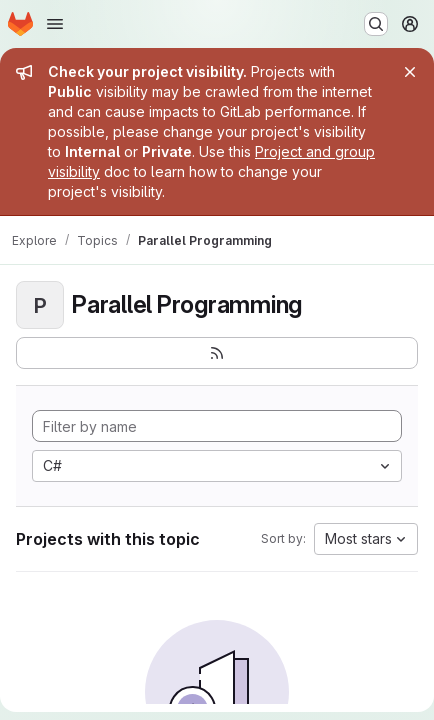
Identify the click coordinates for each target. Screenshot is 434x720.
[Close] (410, 72)
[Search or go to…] (376, 24)
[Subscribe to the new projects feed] (217, 353)
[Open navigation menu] (55, 24)
